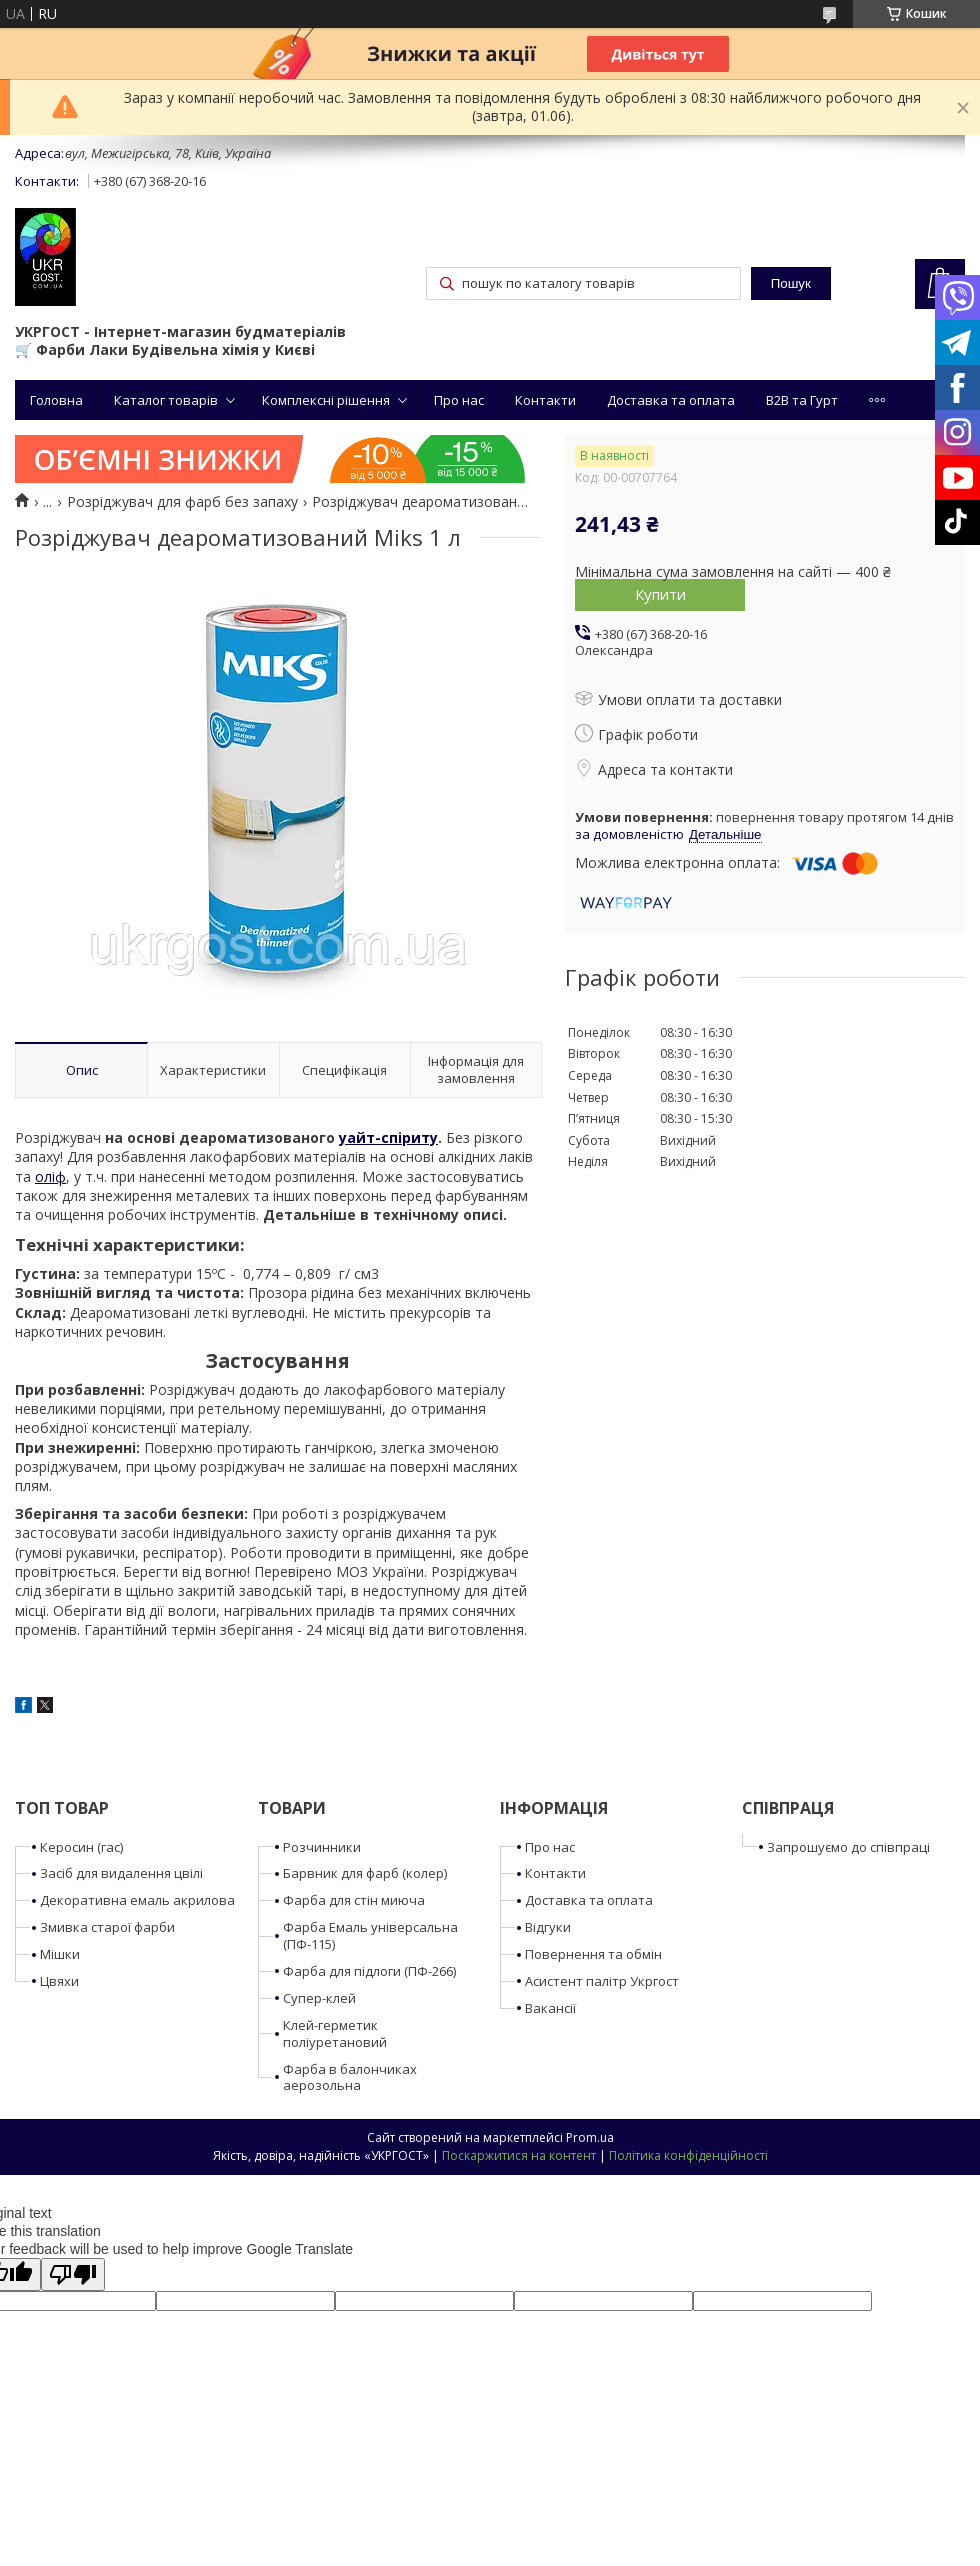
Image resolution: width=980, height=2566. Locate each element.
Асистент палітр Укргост (602, 1981)
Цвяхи (59, 1981)
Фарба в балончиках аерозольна (350, 2077)
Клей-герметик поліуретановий (335, 2033)
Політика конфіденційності (688, 2155)
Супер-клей (319, 1998)
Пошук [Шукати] (791, 283)
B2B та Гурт (802, 400)
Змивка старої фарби (107, 1927)
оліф (50, 1176)
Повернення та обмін (593, 1954)
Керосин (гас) (81, 1847)
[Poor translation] (73, 2274)
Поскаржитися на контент (519, 2155)
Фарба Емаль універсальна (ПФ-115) (370, 1935)
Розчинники (322, 1847)
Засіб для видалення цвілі (121, 1873)
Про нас (459, 400)
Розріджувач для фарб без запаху (182, 502)
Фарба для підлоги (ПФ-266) (369, 1971)
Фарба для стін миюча (354, 1900)
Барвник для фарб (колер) (365, 1873)
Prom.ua (590, 2137)
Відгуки (548, 1927)
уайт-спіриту (388, 1137)
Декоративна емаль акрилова (137, 1900)
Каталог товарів (166, 400)
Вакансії (550, 2008)
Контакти (545, 400)
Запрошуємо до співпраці (848, 1847)
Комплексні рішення (326, 400)
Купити (660, 594)
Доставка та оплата (671, 400)
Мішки (60, 1954)
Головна (56, 400)
